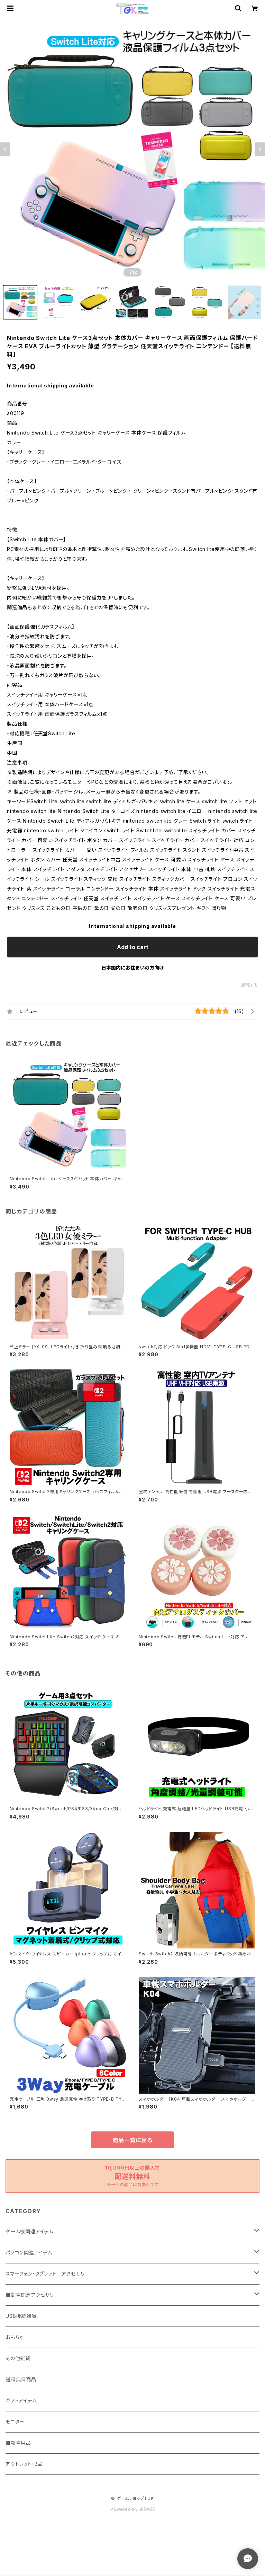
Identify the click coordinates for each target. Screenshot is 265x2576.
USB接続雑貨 (21, 2316)
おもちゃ (15, 2337)
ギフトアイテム (21, 2400)
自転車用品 (18, 2443)
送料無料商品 (21, 2379)
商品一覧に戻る (132, 2140)
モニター (15, 2422)
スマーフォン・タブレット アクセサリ (45, 2274)
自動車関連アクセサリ (30, 2295)
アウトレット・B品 (24, 2464)
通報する (249, 985)
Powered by (132, 2509)
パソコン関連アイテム (29, 2252)
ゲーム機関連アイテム (30, 2231)
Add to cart (132, 947)
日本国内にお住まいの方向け (132, 968)
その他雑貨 (18, 2358)
